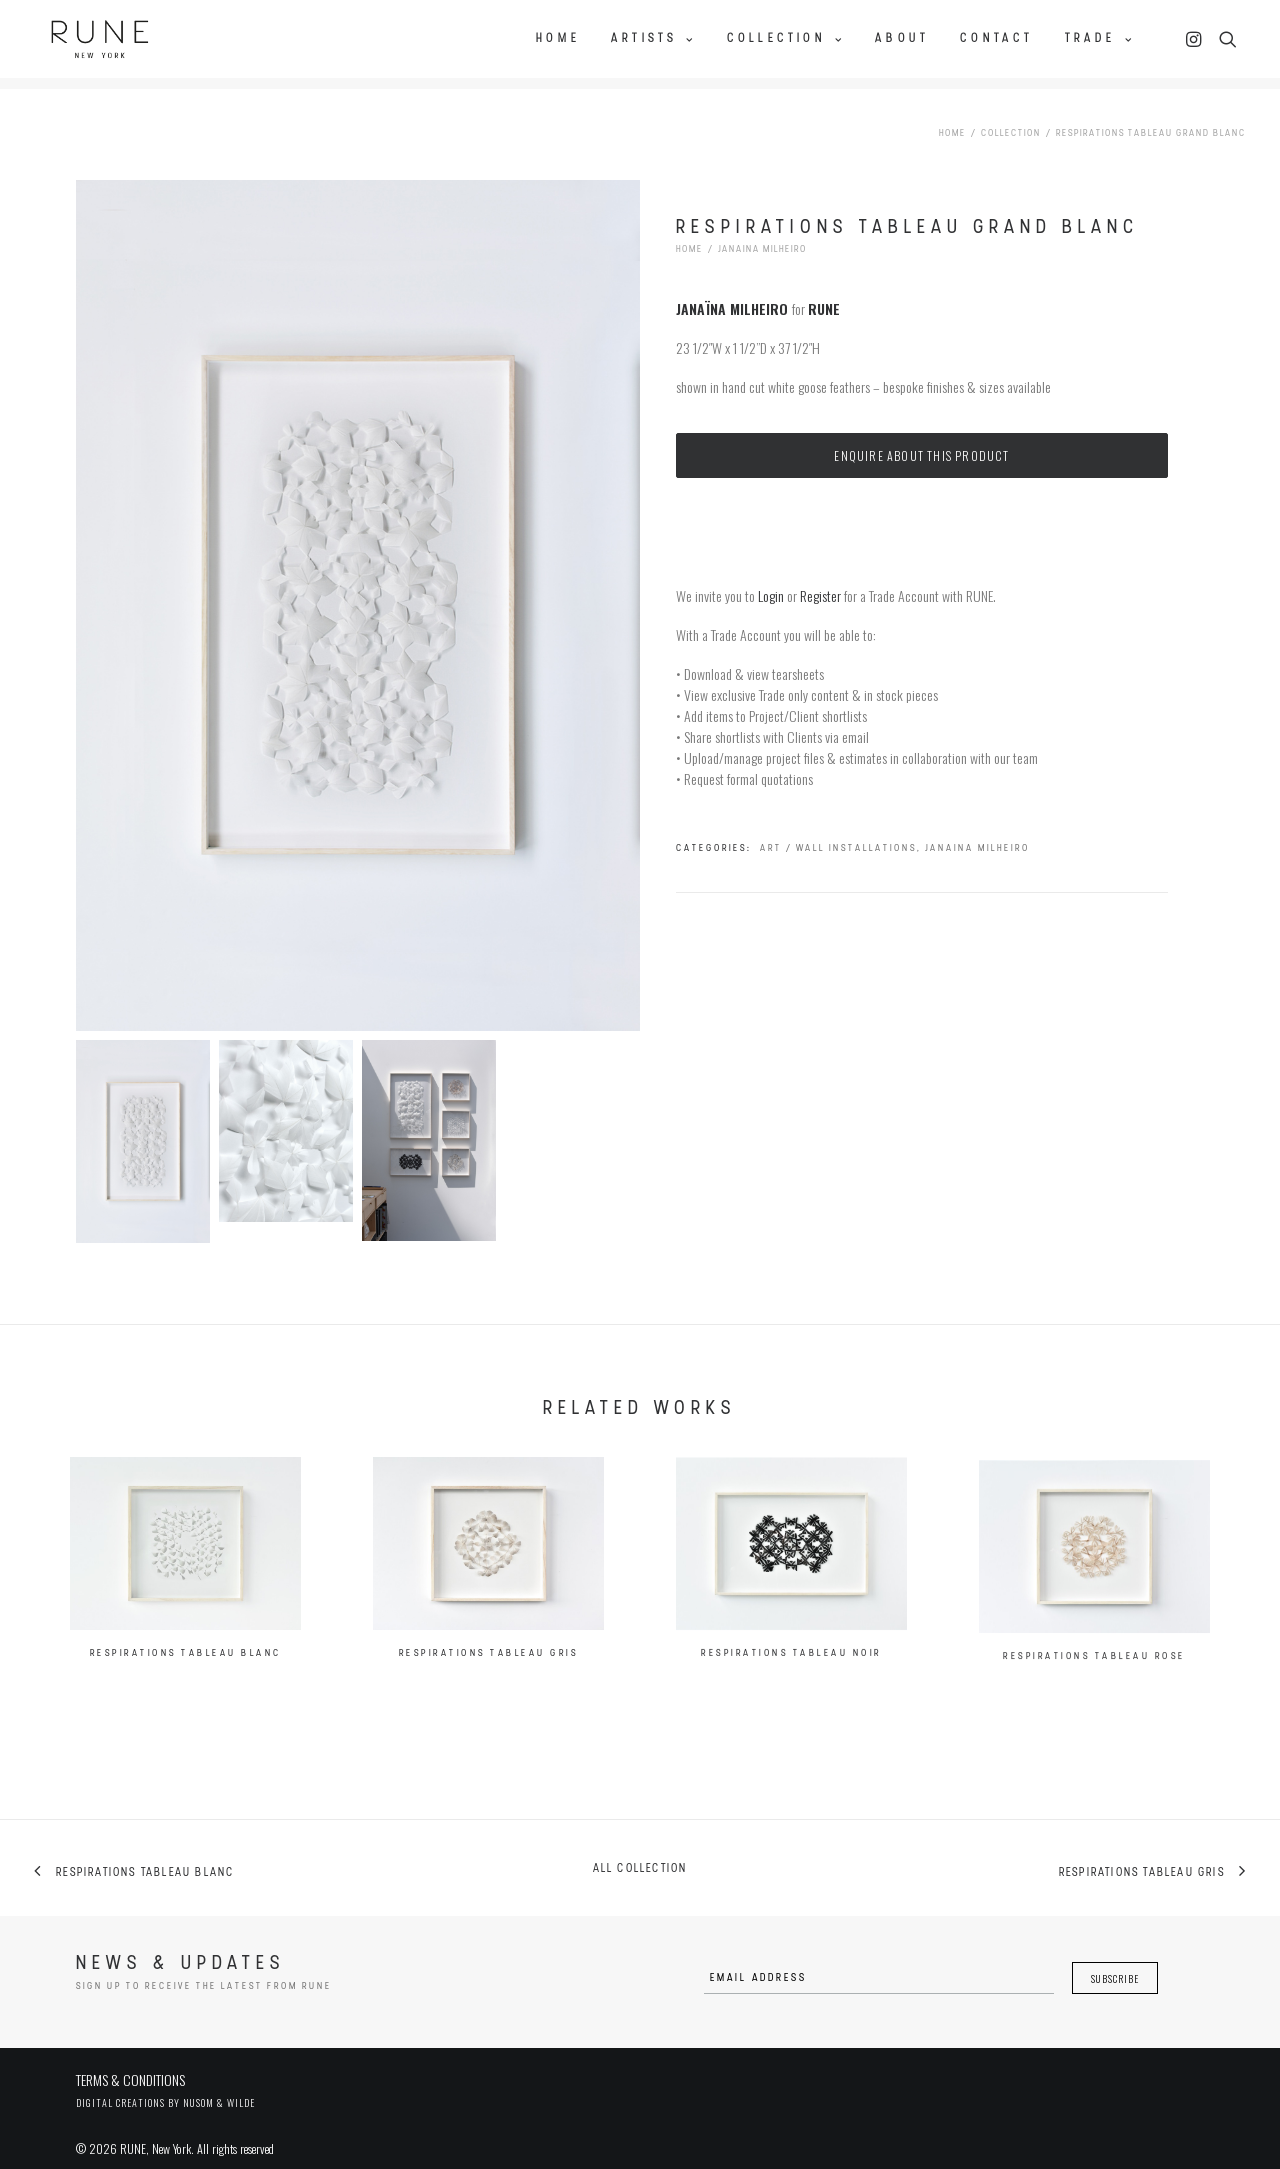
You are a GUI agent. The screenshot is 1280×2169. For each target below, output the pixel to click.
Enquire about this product (921, 438)
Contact (996, 37)
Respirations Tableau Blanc (186, 1663)
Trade (1099, 37)
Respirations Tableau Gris (489, 1675)
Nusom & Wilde (219, 2086)
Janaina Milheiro (762, 233)
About (902, 37)
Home (558, 37)
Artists (653, 37)
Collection (785, 37)
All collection (640, 1853)
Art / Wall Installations (838, 831)
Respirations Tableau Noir (791, 1709)
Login (771, 578)
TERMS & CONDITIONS (130, 2063)
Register (820, 578)
